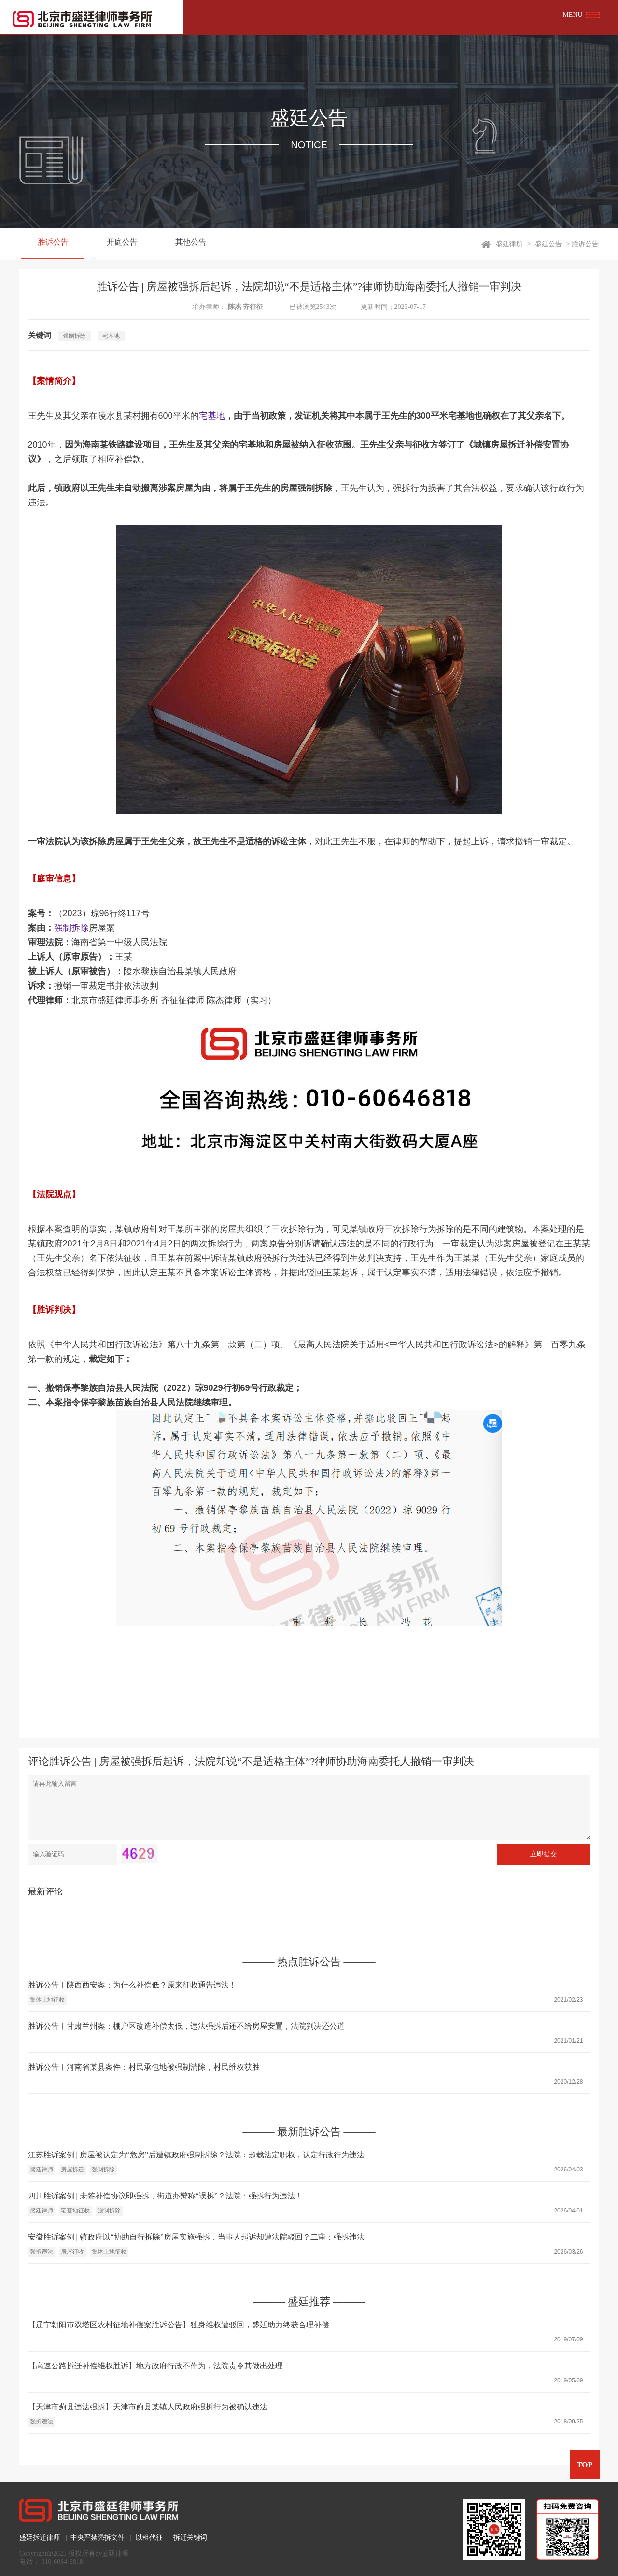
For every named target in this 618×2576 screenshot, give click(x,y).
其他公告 (180, 244)
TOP (584, 2465)
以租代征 (149, 2537)
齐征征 (253, 306)
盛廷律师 (41, 2169)
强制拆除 (74, 336)
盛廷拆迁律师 (39, 2537)
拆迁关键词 (190, 2537)
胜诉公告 (51, 244)
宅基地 (111, 336)
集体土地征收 (47, 1999)
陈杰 (234, 306)
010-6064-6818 (62, 2561)
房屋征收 (72, 2251)
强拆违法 (41, 2251)
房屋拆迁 (72, 2169)
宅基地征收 (75, 2210)
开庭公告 (115, 244)
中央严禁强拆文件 (97, 2537)
